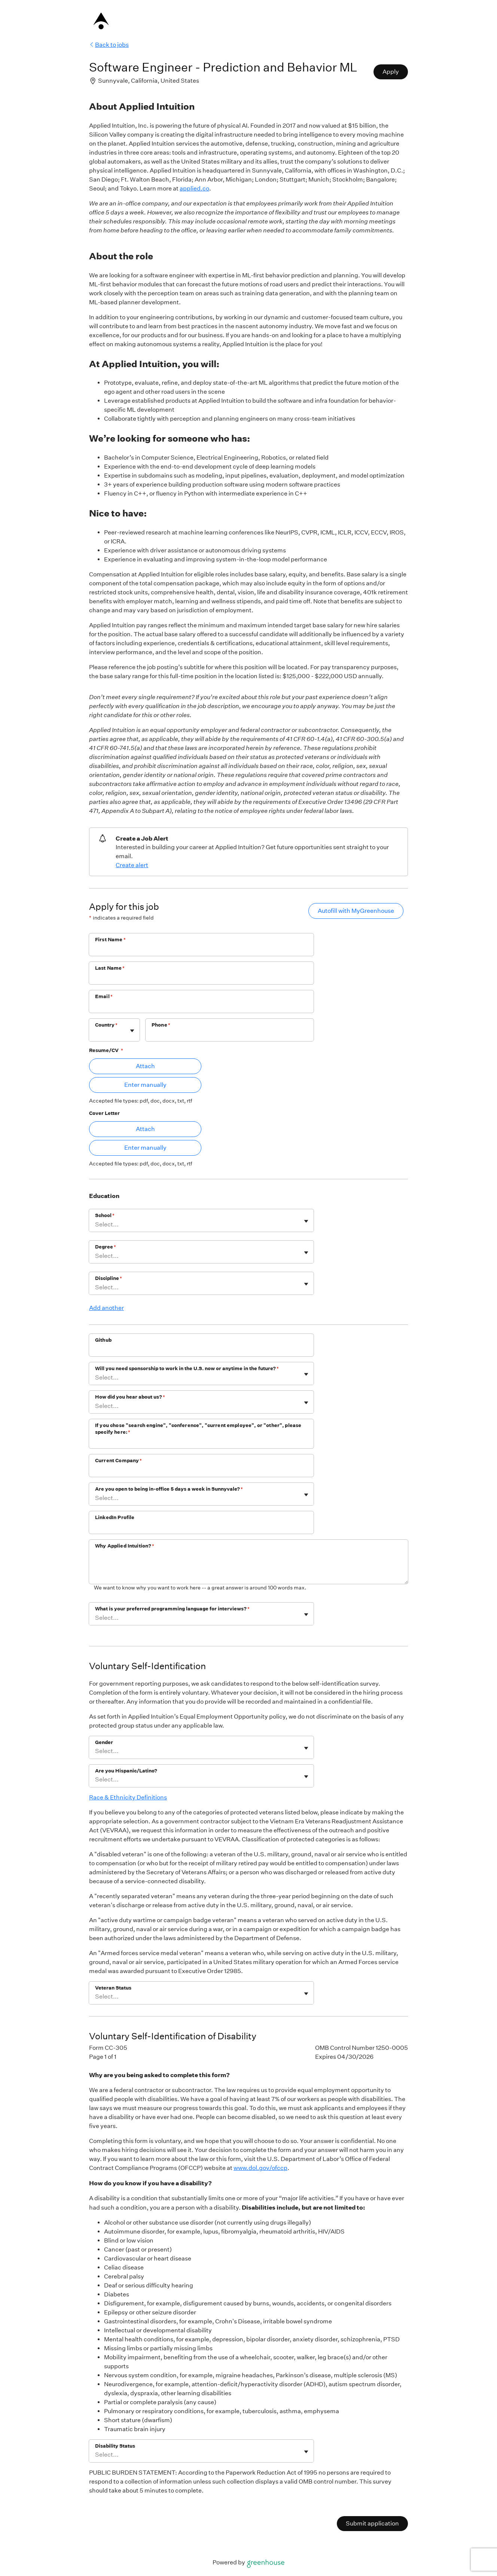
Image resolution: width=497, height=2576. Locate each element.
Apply (390, 71)
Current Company (118, 1460)
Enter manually (145, 1084)
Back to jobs (109, 44)
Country (106, 1025)
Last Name (110, 968)
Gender (104, 1742)
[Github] (201, 1350)
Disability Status (115, 2446)
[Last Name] (201, 978)
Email (104, 996)
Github (103, 1340)
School (105, 1215)
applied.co (194, 188)
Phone (161, 1025)
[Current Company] (201, 1470)
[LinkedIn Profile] (201, 1527)
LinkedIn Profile (114, 1517)
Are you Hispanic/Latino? (126, 1771)
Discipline (108, 1278)
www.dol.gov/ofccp (260, 2167)
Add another (106, 1307)
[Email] (201, 1006)
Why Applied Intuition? (124, 1546)
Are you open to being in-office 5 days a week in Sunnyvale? (169, 1489)
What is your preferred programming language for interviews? (172, 1609)
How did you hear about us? (130, 1397)
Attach (145, 1066)
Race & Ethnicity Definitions (128, 1797)
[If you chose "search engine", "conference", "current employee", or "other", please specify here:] (201, 1442)
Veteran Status (113, 1988)
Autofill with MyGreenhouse (356, 910)
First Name (110, 939)
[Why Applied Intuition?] (248, 1568)
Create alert (132, 865)
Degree (105, 1247)
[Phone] (230, 1034)
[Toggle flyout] (132, 1030)
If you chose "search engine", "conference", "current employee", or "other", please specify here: (198, 1428)
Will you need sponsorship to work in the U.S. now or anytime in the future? (187, 1368)
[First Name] (201, 949)
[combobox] (95, 1033)
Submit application (372, 2523)
